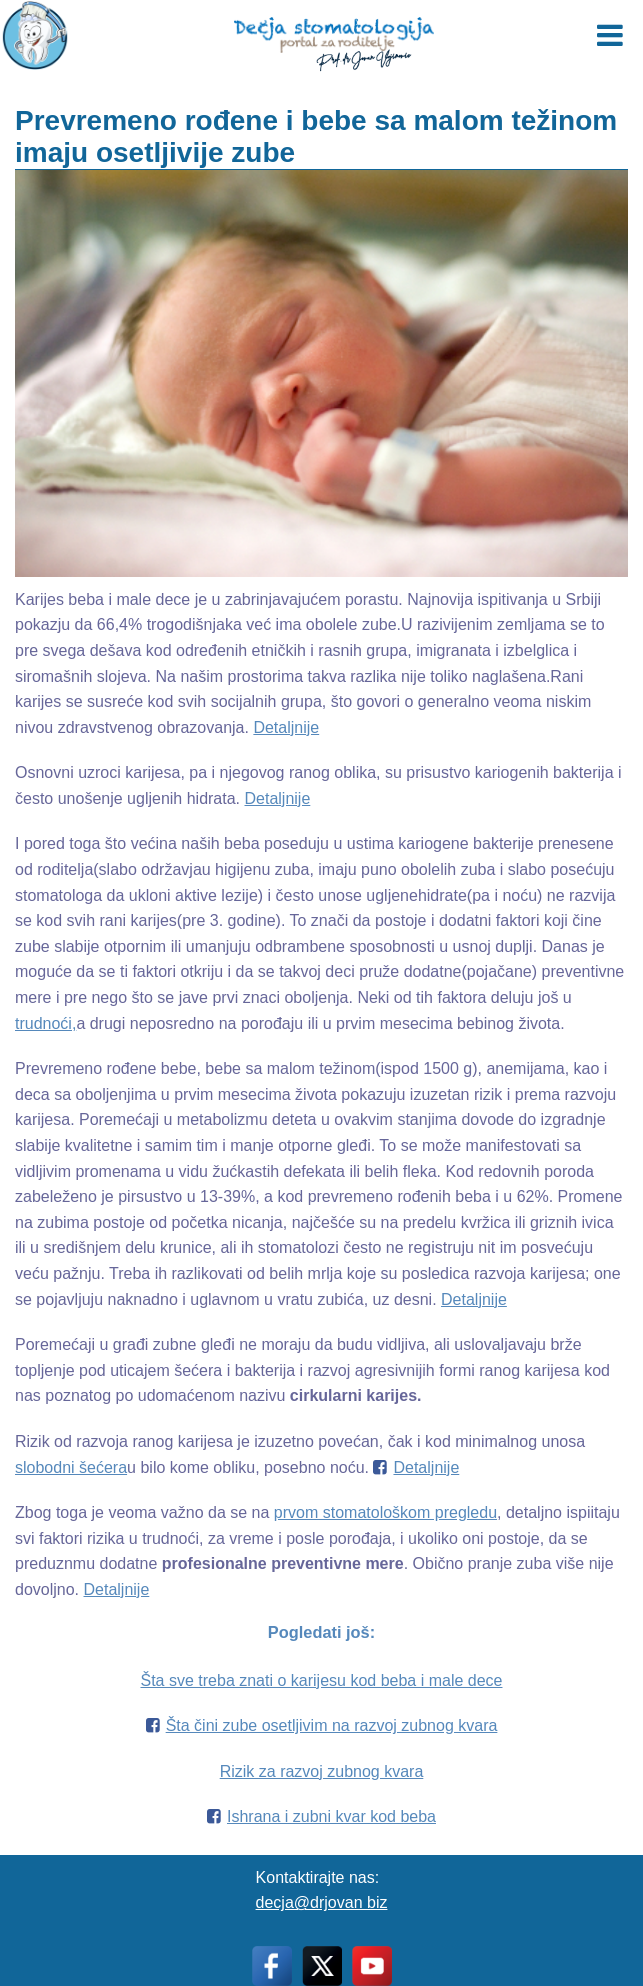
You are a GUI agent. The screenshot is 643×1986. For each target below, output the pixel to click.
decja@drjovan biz (322, 1902)
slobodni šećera (71, 1467)
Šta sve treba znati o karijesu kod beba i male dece (322, 1680)
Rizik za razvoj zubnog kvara (322, 1771)
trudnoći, (45, 1023)
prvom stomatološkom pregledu (385, 1512)
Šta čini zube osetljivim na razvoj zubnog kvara (332, 1725)
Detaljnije (286, 727)
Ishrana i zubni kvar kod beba (331, 1816)
